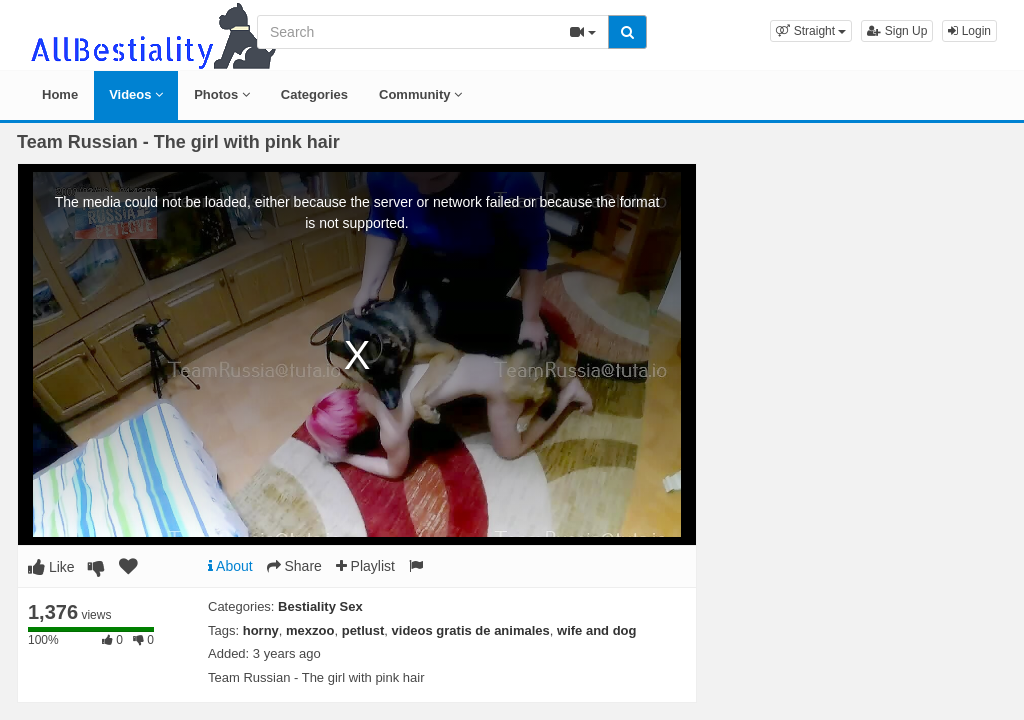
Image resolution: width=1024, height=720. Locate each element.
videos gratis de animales (471, 630)
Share (294, 566)
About (230, 566)
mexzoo (310, 630)
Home (60, 94)
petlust (363, 630)
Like (51, 567)
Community (420, 94)
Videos (136, 94)
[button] (811, 31)
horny (261, 630)
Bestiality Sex (320, 606)
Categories (314, 94)
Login (969, 31)
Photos (222, 94)
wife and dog (596, 630)
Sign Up (897, 31)
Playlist (365, 566)
